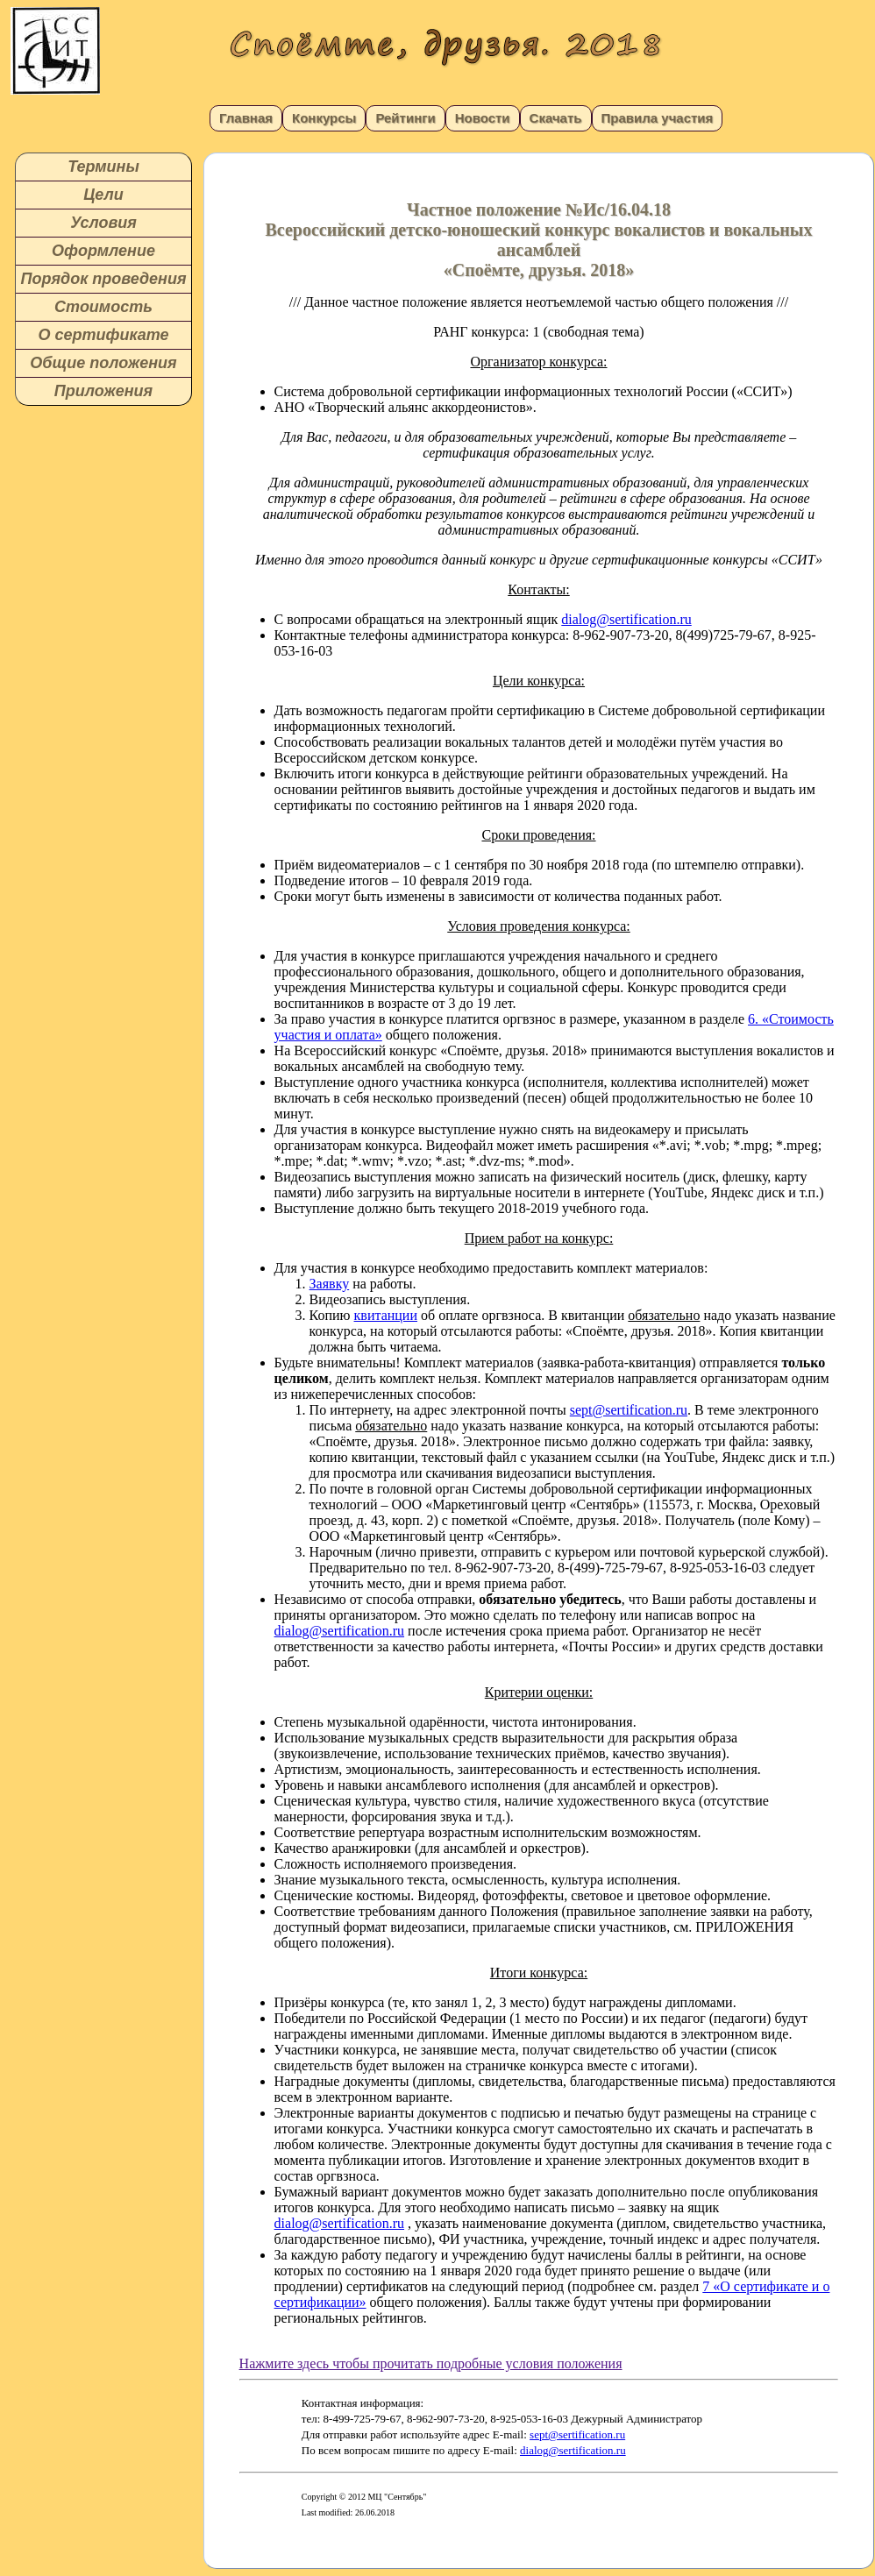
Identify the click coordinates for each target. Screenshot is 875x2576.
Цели (103, 194)
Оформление (103, 250)
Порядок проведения (103, 278)
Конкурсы (324, 117)
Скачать (556, 117)
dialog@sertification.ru (626, 619)
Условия (103, 222)
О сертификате (103, 335)
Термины (103, 166)
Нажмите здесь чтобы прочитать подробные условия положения (430, 2363)
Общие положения (103, 363)
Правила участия (657, 117)
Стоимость (103, 307)
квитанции (385, 1315)
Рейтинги (405, 117)
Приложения (103, 391)
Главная (246, 117)
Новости (482, 117)
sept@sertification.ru (628, 1409)
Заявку (329, 1283)
